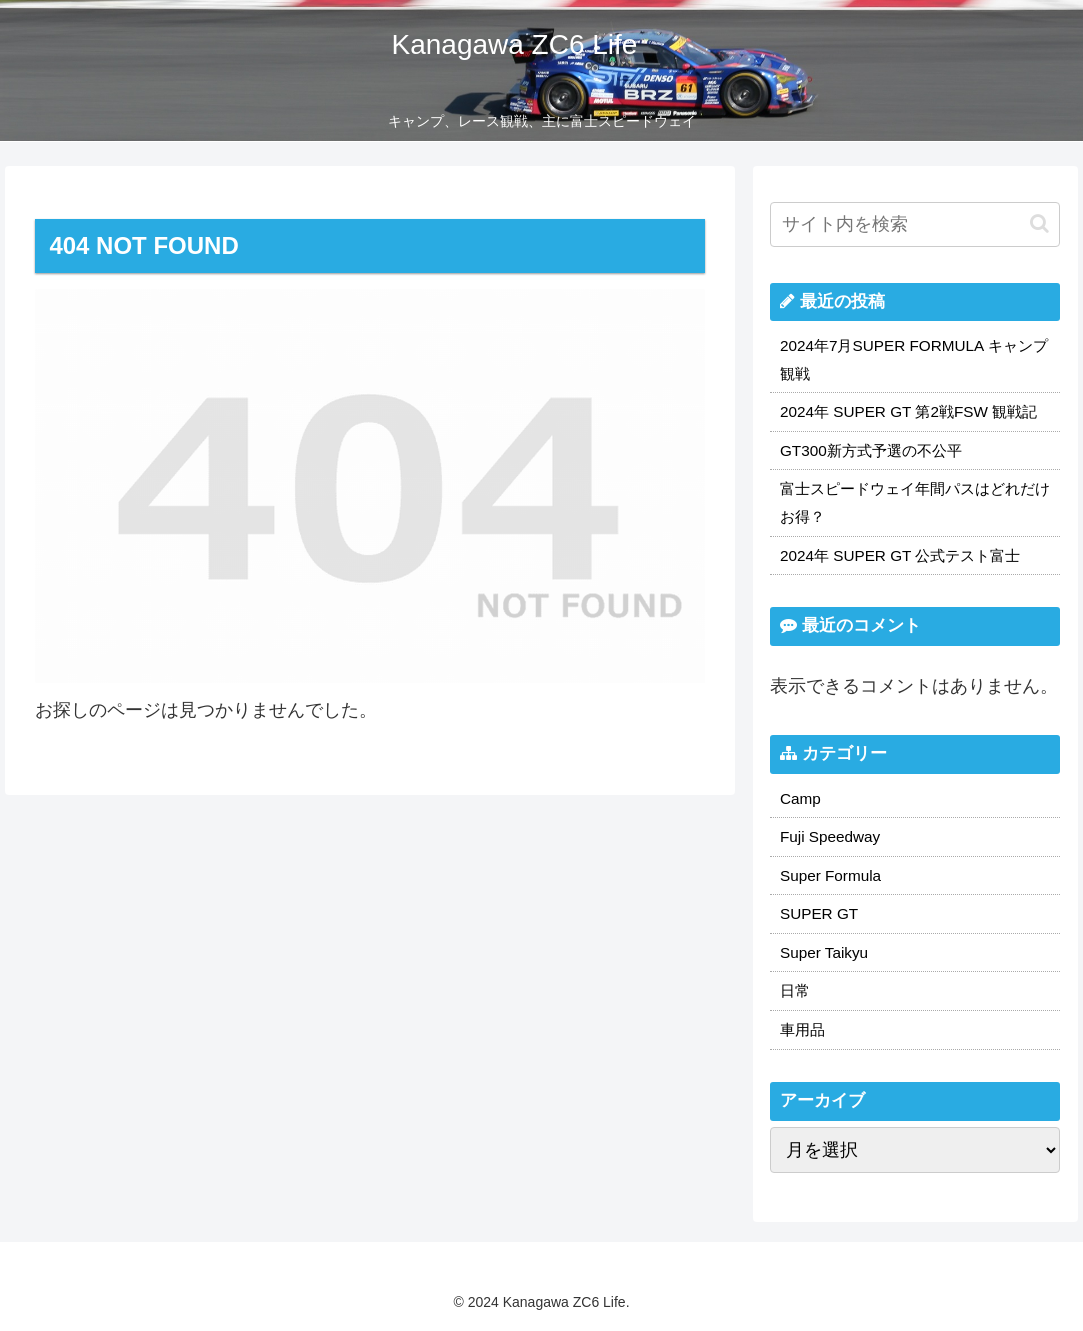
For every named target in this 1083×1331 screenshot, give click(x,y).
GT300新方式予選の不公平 (871, 450)
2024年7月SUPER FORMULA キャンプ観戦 (914, 359)
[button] (1039, 223)
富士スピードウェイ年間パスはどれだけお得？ (915, 502)
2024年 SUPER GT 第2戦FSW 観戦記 (908, 411)
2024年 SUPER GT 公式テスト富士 (900, 555)
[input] (915, 224)
